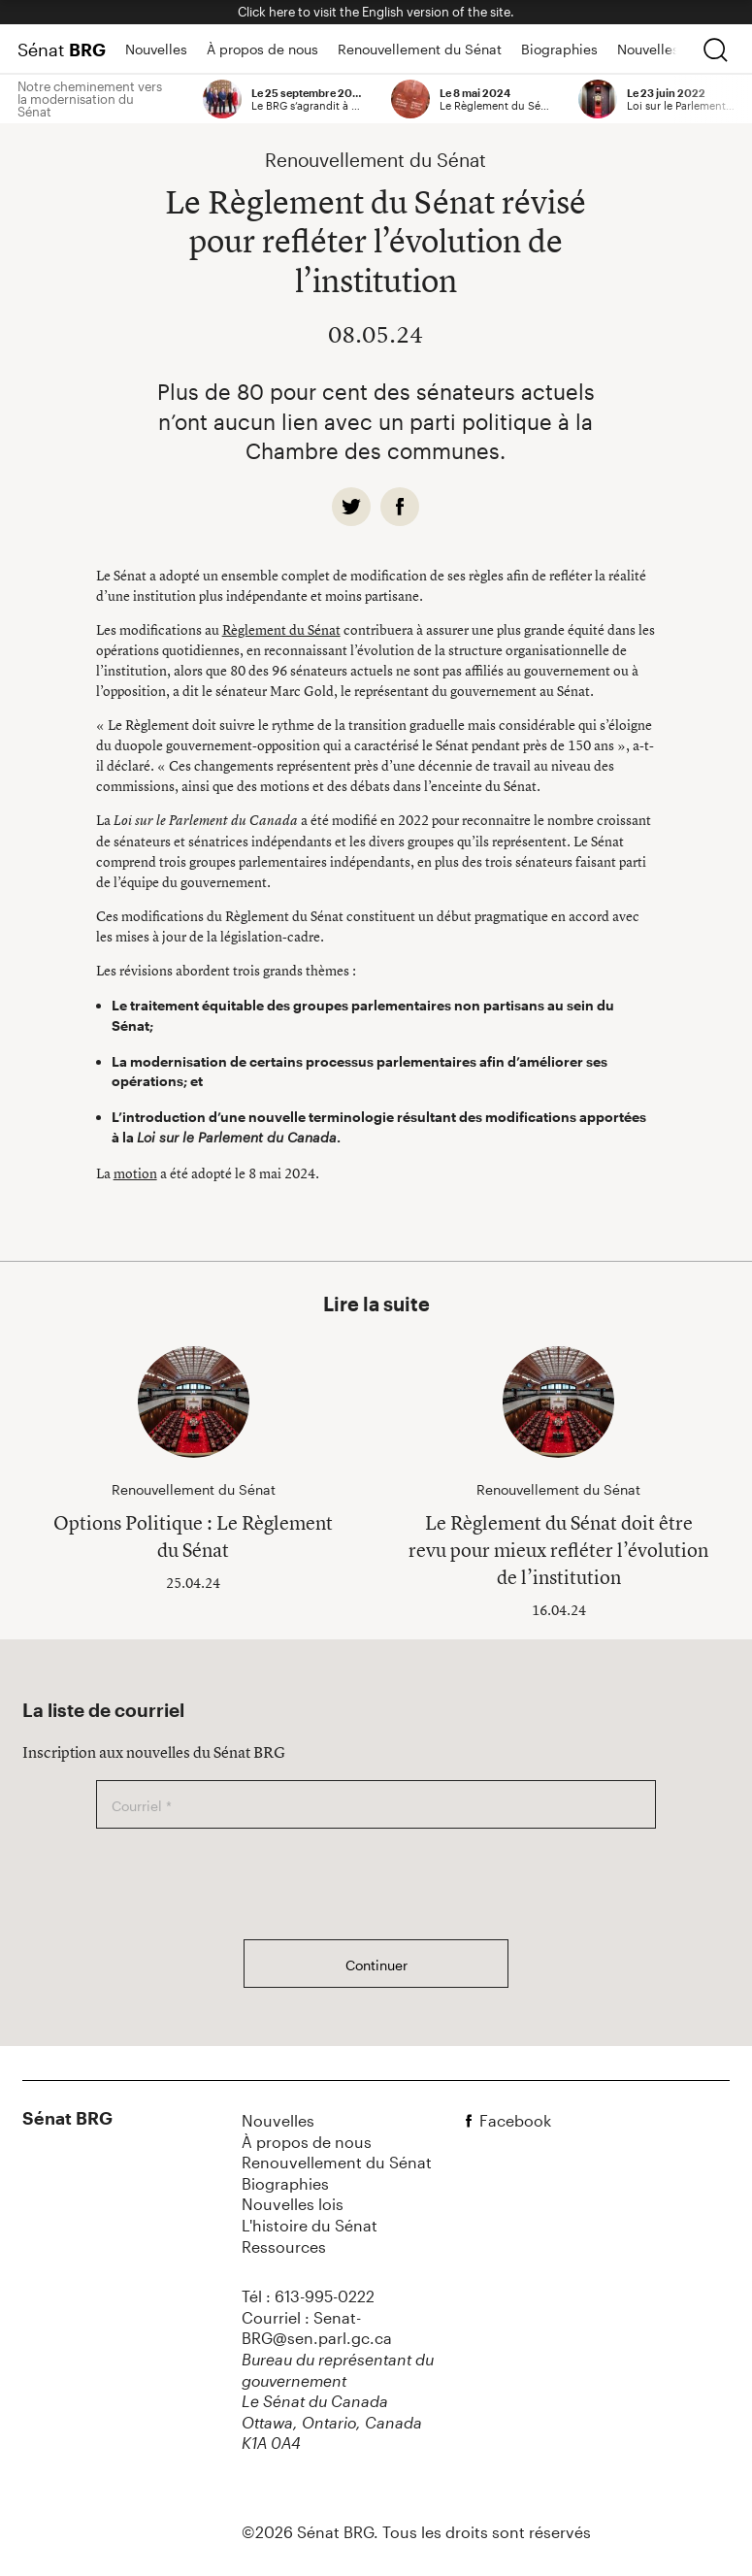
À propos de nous (262, 49)
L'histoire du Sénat (309, 2225)
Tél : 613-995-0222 (308, 2296)
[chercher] (715, 49)
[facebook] (399, 506)
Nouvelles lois (661, 49)
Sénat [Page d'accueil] (61, 49)
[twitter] (351, 506)
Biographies (559, 49)
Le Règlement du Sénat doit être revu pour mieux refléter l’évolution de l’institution (558, 1549)
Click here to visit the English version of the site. (376, 11)
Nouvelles (156, 49)
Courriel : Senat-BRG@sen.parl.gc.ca (317, 2328)
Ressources (284, 2246)
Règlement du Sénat (281, 629)
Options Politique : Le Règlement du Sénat (193, 1536)
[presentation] (243, 1884)
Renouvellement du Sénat (420, 49)
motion (135, 1173)
